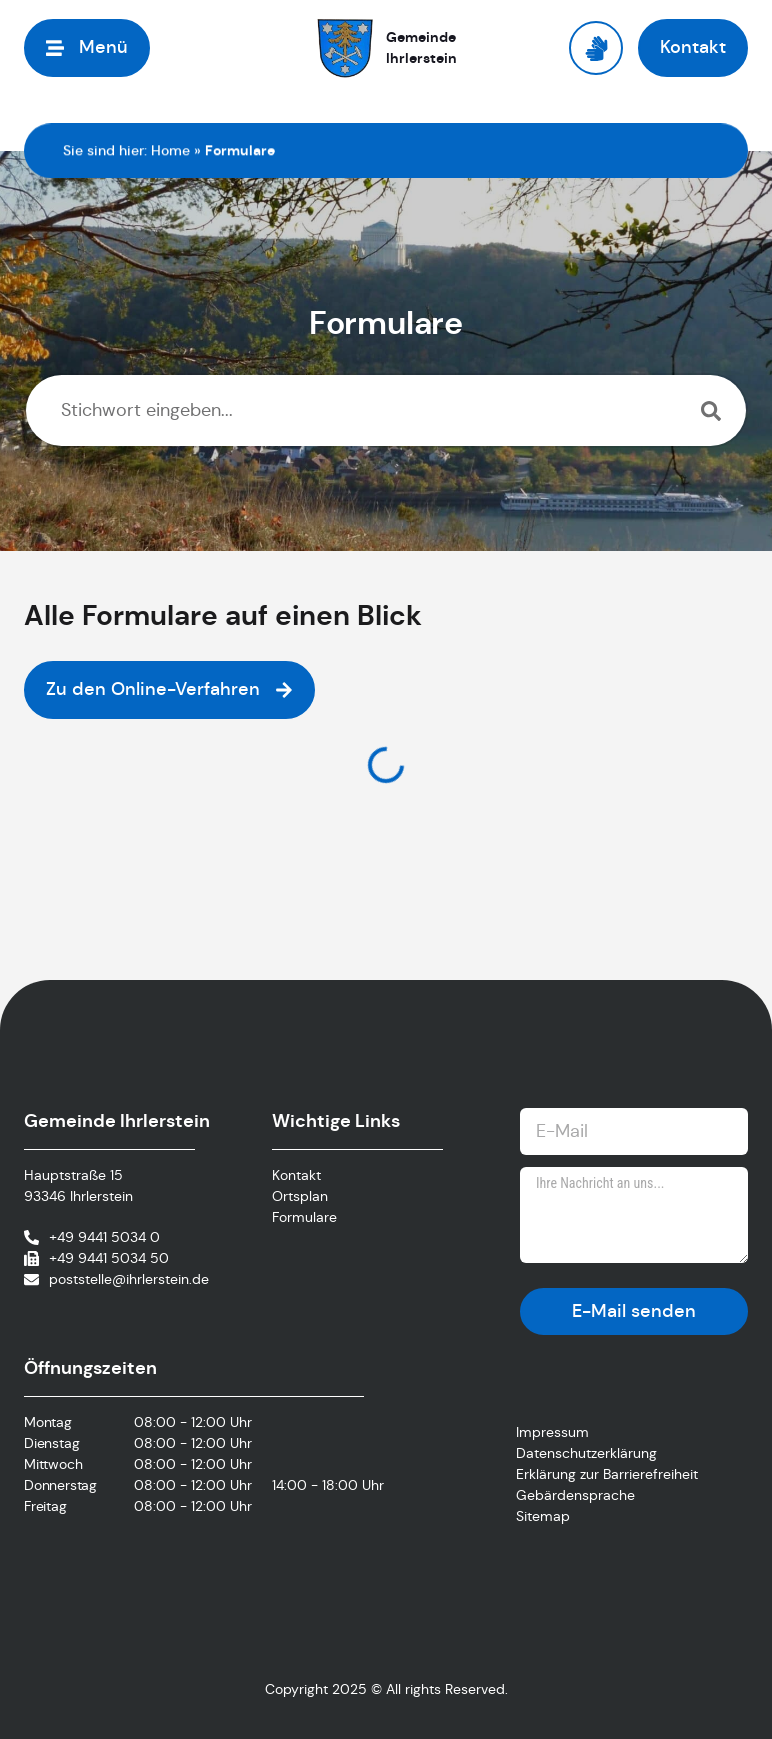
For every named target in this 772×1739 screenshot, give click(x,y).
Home (170, 150)
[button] (87, 47)
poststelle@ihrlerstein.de (129, 1279)
